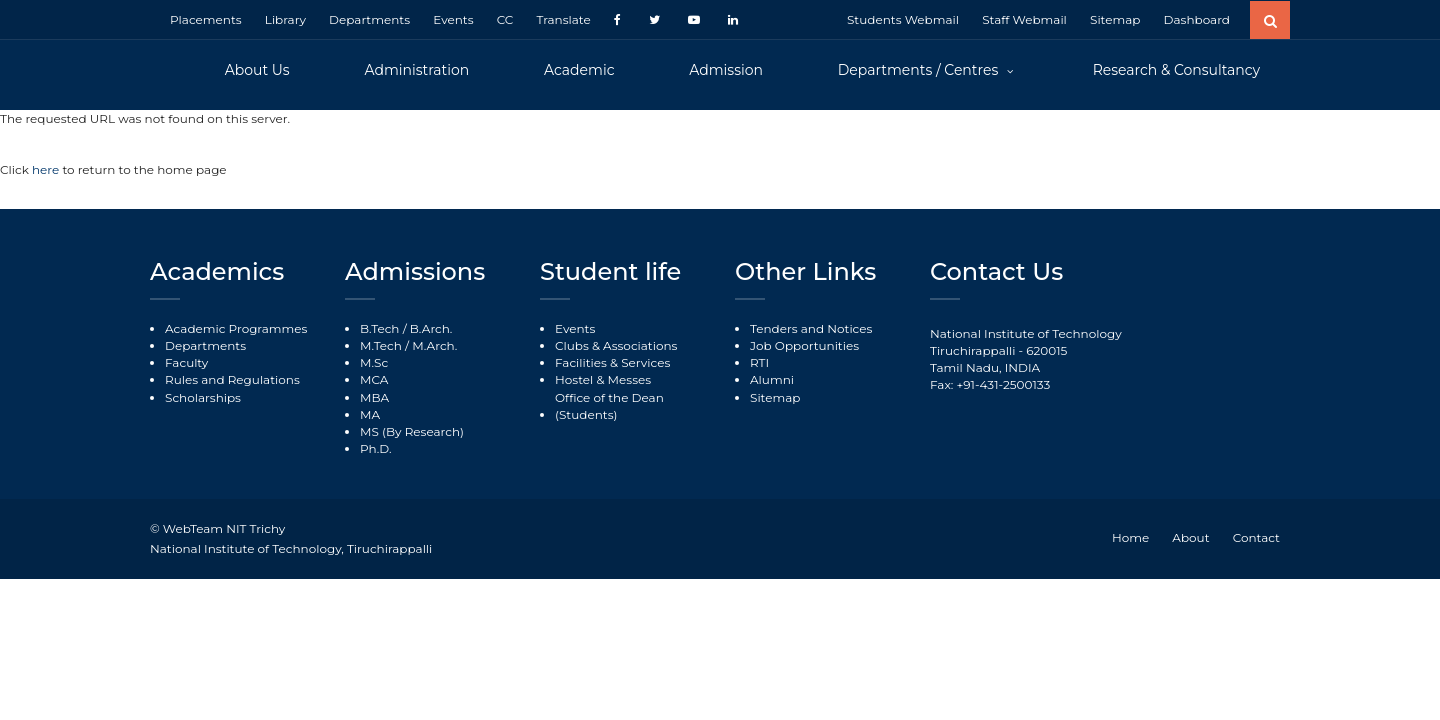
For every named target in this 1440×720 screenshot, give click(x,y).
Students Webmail (903, 19)
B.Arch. (431, 328)
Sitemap (1115, 19)
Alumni (772, 379)
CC (505, 19)
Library (285, 19)
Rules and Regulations (232, 379)
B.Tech (379, 328)
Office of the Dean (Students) (609, 406)
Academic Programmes (236, 328)
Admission (726, 70)
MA (370, 414)
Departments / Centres (920, 70)
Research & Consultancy (1177, 70)
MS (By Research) (412, 431)
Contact (1256, 537)
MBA (374, 397)
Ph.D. (376, 448)
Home (1130, 537)
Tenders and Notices (811, 328)
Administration (416, 70)
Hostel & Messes (603, 379)
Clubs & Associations (616, 345)
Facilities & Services (612, 362)
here (47, 169)
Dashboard (1197, 19)
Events (453, 19)
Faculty (186, 362)
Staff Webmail (1024, 19)
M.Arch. (434, 345)
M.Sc (374, 362)
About (1190, 537)
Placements (206, 19)
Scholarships (203, 397)
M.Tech (381, 345)
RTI (759, 362)
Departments (369, 19)
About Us (257, 70)
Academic (579, 70)
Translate (563, 19)
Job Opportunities (804, 345)
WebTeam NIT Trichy (224, 528)
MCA (374, 379)
